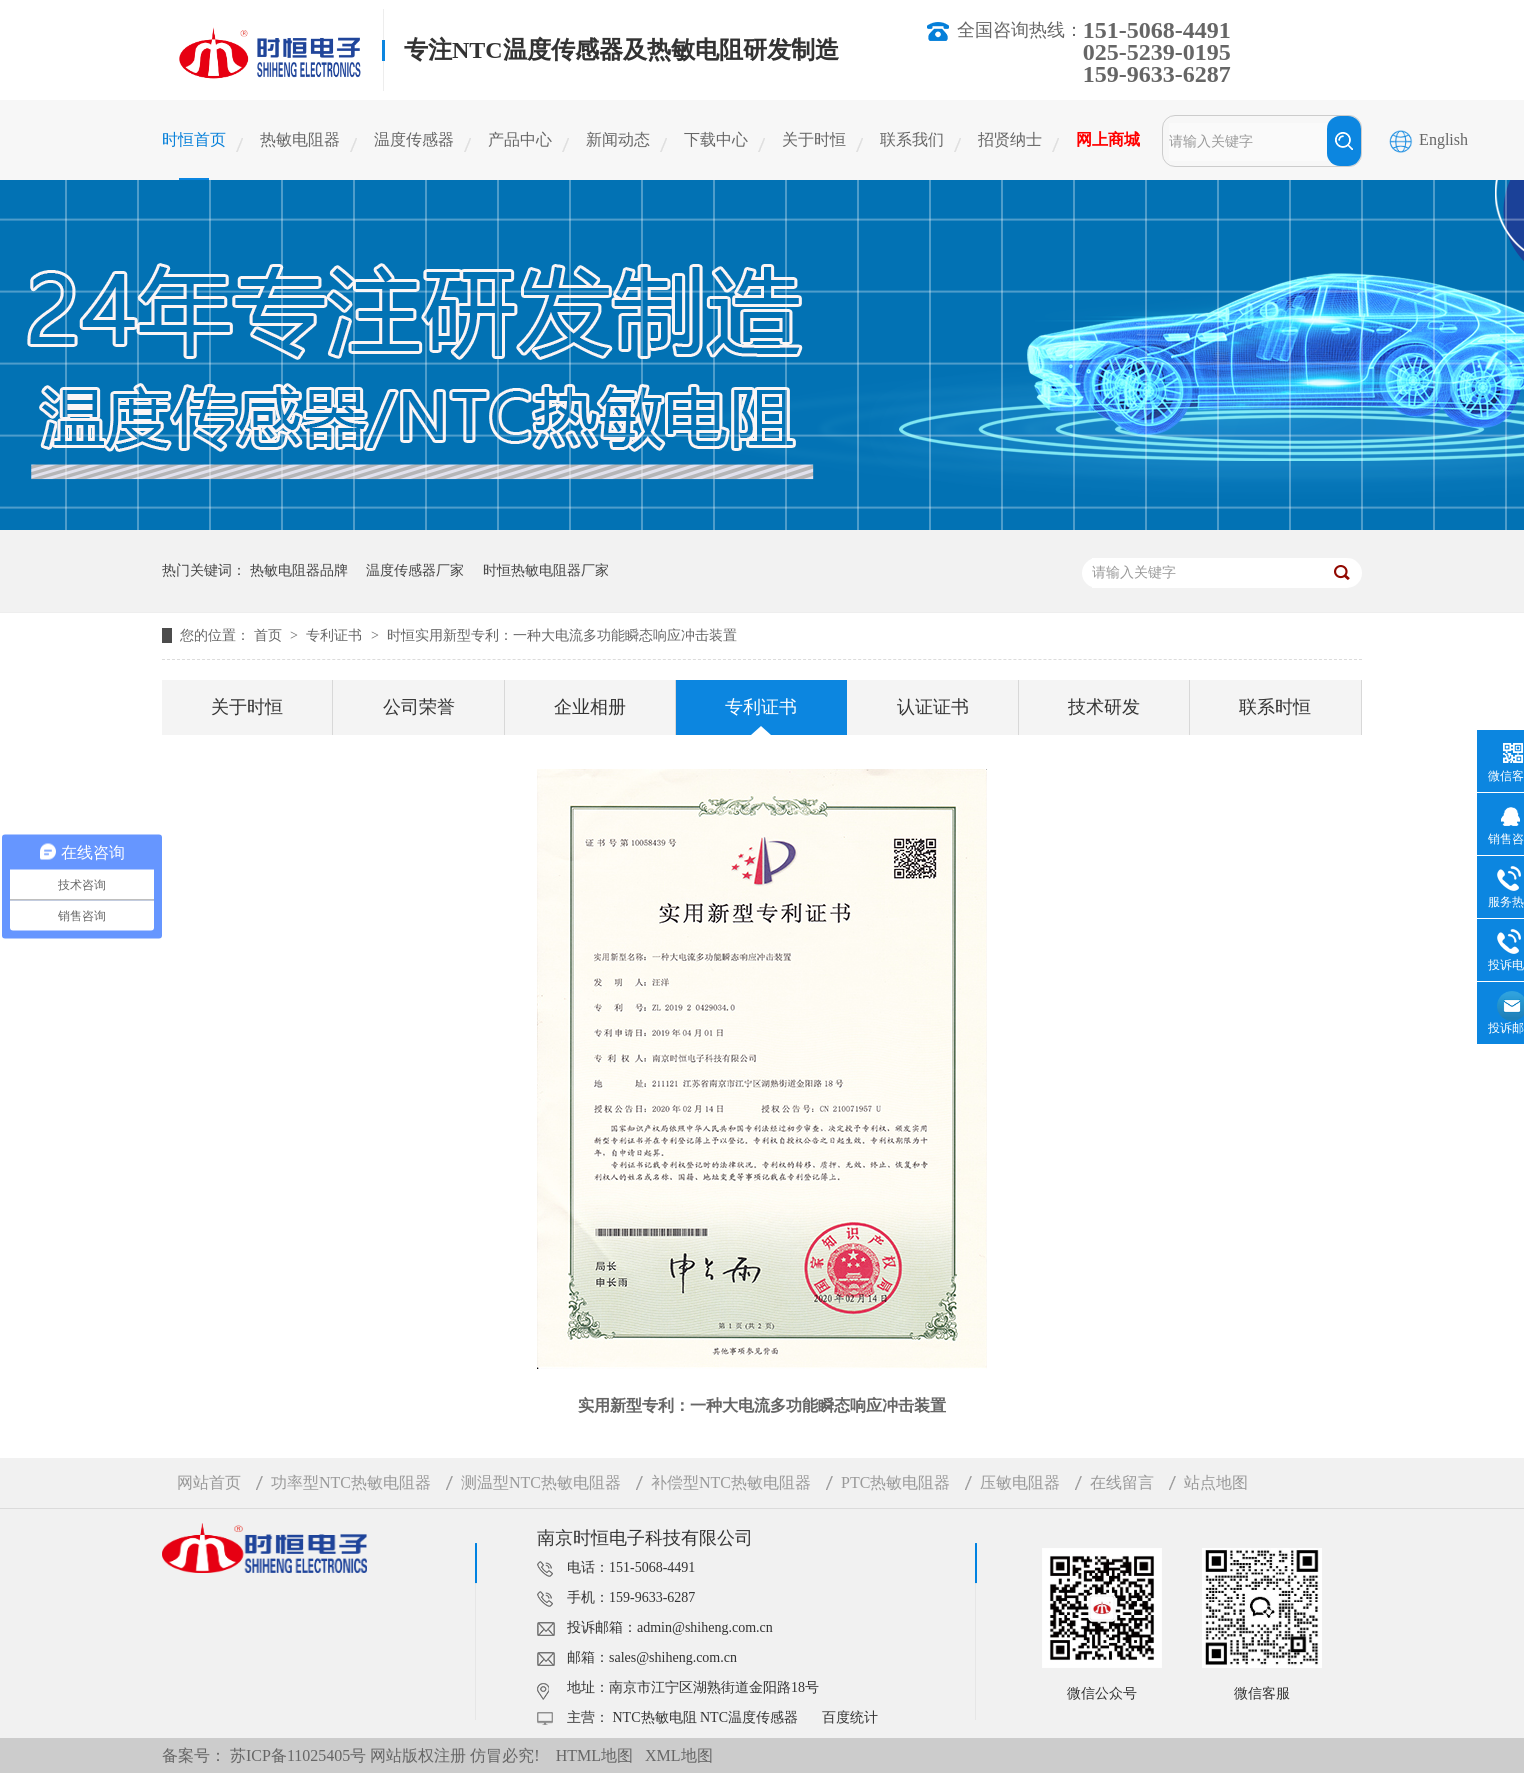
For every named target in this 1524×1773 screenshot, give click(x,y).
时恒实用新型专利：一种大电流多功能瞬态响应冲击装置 (562, 635)
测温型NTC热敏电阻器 (541, 1482)
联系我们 (912, 139)
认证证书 (933, 707)
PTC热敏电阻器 (895, 1482)
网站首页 (209, 1482)
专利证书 (336, 635)
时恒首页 (194, 139)
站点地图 (1216, 1482)
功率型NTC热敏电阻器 (351, 1482)
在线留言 (1122, 1482)
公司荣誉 (419, 707)
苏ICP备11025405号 (298, 1755)
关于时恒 (814, 139)
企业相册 (590, 707)
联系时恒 (1275, 707)
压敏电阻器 (1020, 1482)
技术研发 (1104, 707)
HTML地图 (594, 1755)
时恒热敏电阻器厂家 (546, 570)
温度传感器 (414, 139)
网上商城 (1108, 139)
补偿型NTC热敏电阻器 (731, 1482)
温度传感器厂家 (415, 570)
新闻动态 (618, 139)
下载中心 (716, 139)
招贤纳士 (1010, 139)
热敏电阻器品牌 (299, 570)
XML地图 (679, 1755)
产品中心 (520, 139)
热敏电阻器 (300, 139)
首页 (270, 635)
